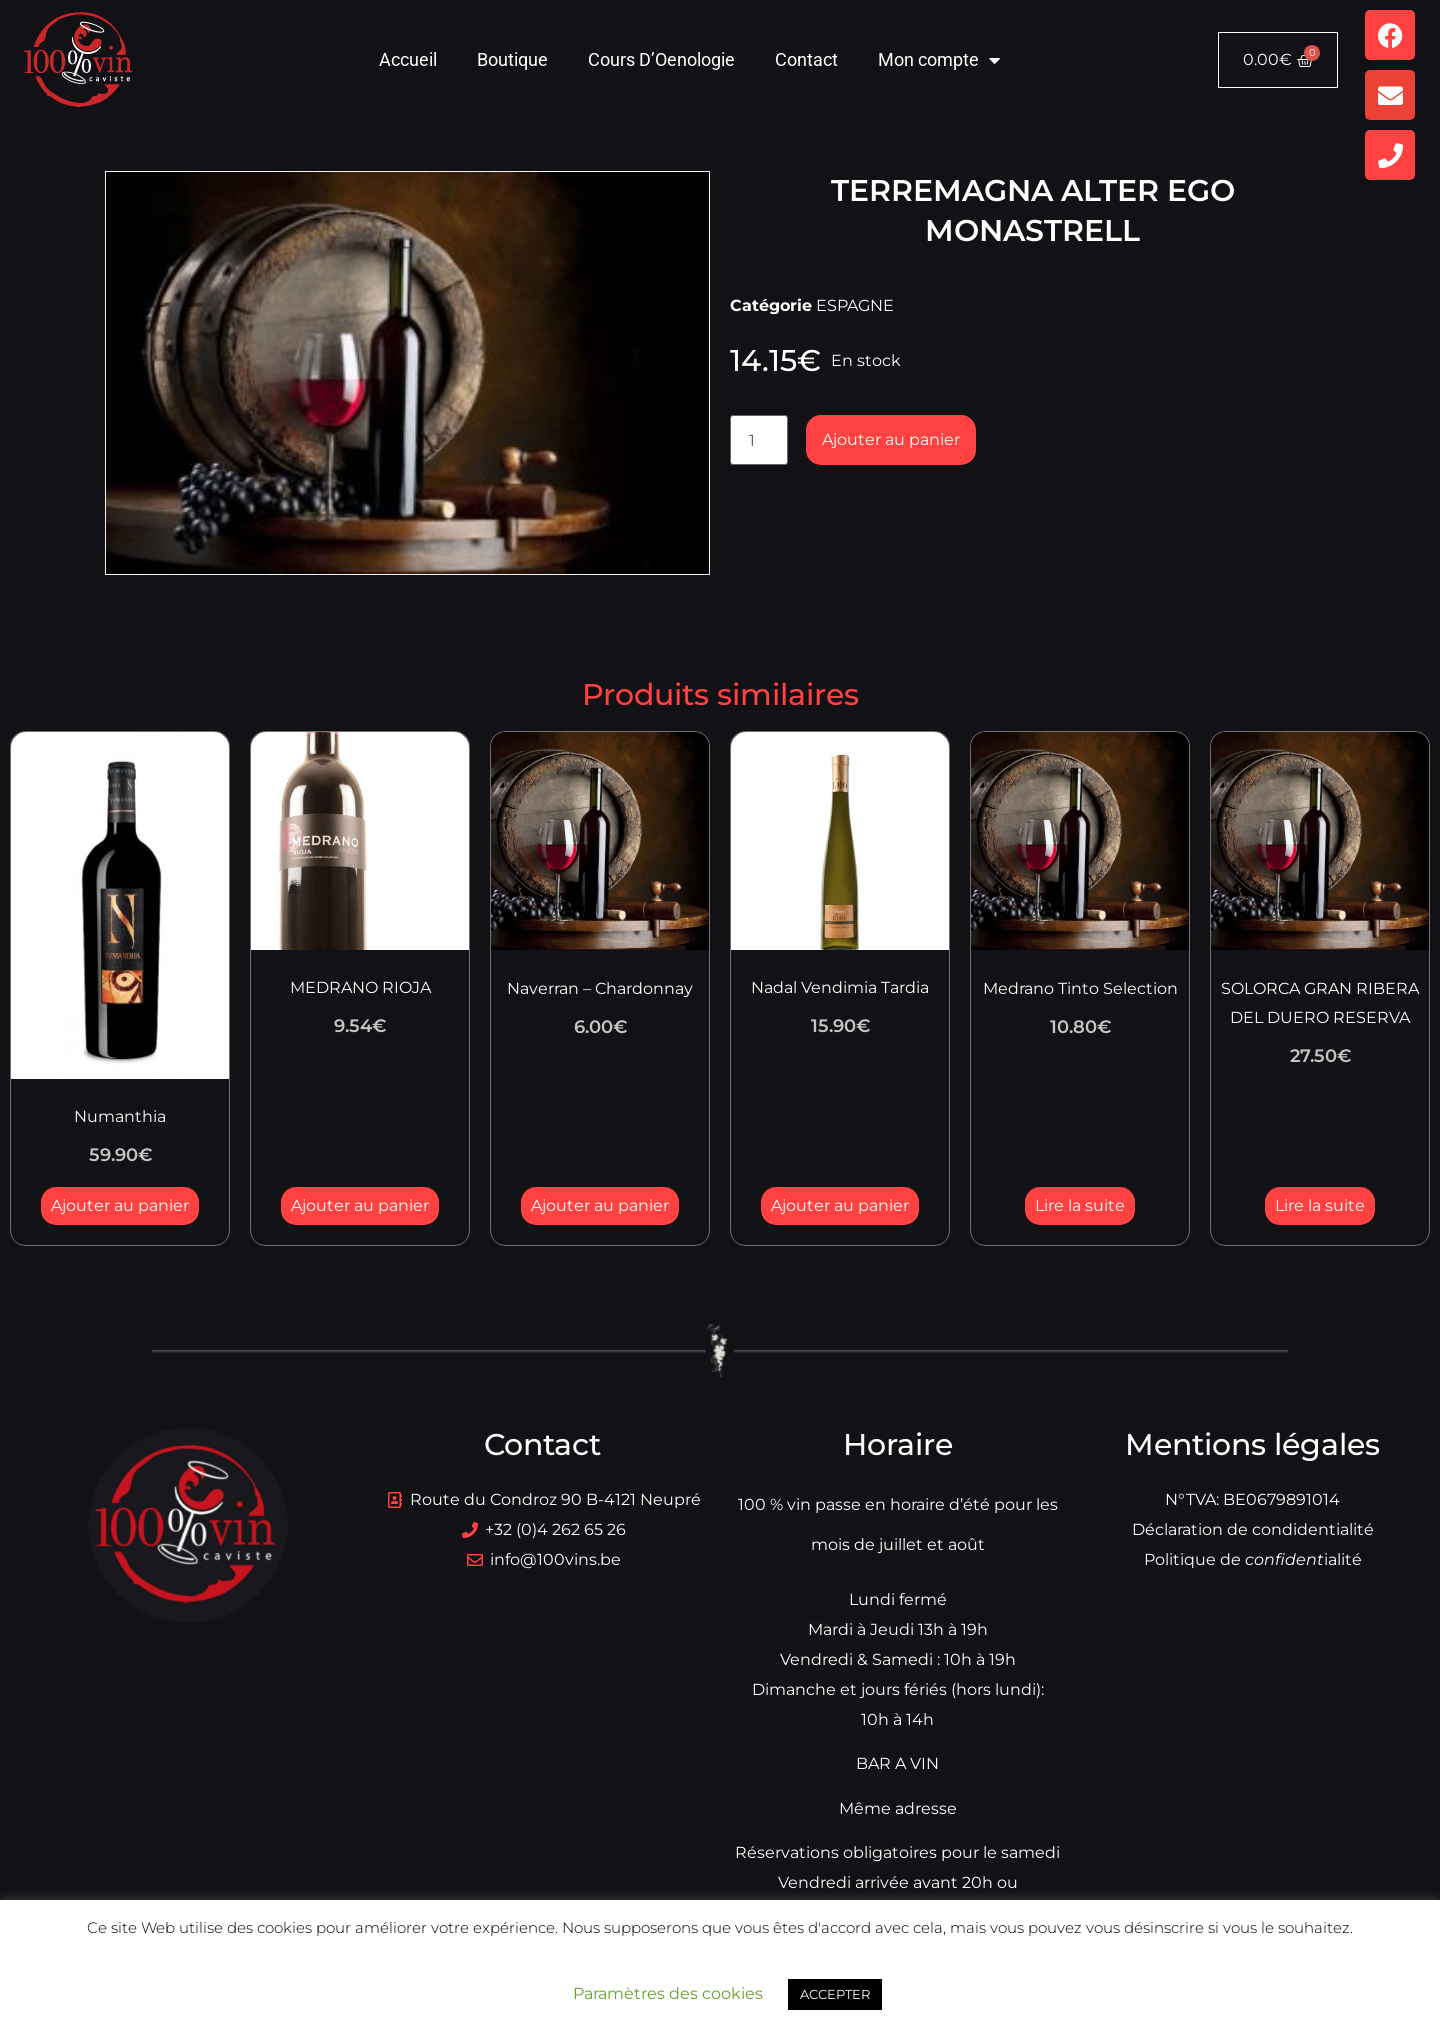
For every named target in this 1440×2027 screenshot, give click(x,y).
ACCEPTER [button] (835, 1994)
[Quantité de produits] (759, 440)
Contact (806, 59)
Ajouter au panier (891, 439)
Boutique (512, 59)
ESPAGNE (855, 305)
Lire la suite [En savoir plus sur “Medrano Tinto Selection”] (1080, 1205)
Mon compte (939, 60)
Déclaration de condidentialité (1253, 1529)
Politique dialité (1253, 1559)
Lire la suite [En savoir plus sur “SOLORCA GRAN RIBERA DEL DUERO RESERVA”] (1320, 1205)
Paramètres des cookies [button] (668, 1993)
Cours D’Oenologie (661, 59)
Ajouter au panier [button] (120, 1205)
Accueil (408, 59)
